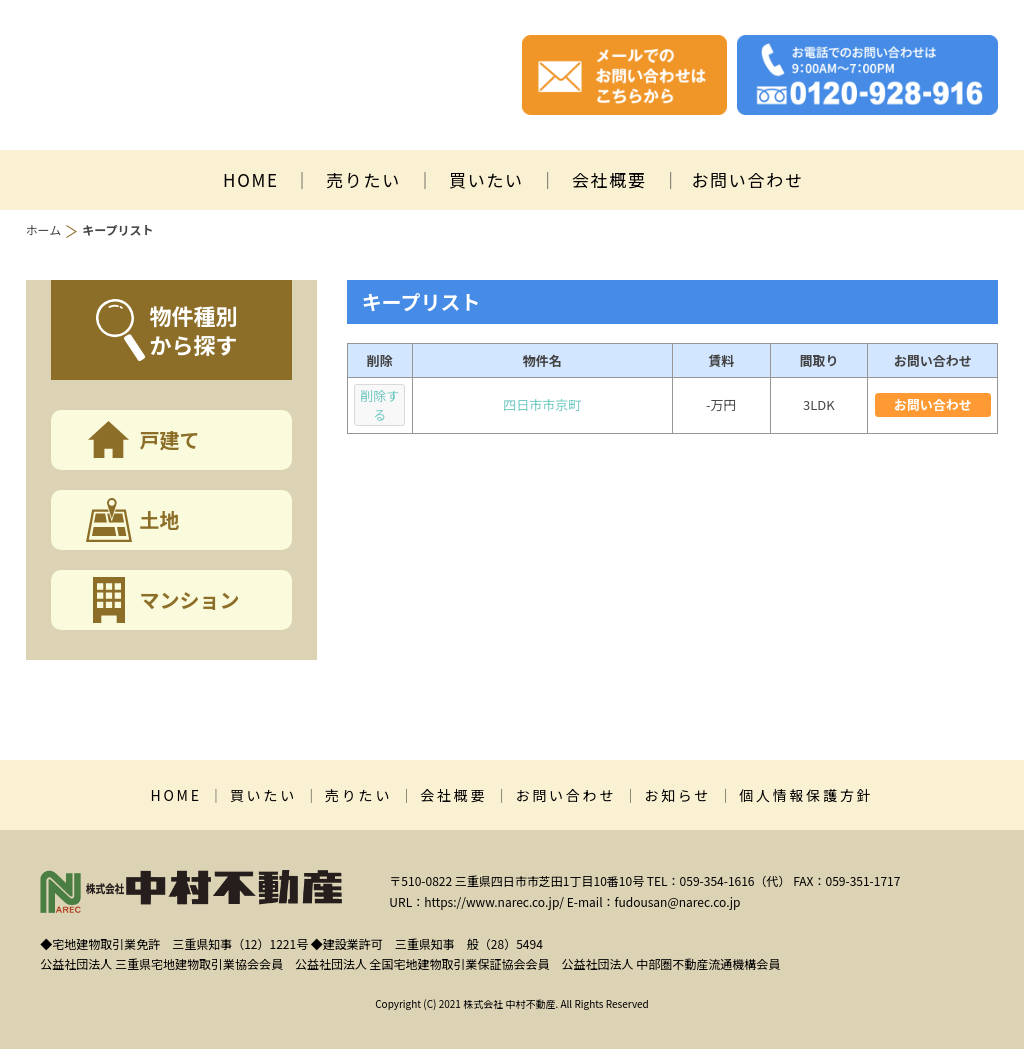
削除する (379, 405)
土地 (160, 519)
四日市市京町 (542, 404)
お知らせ (677, 795)
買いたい (486, 179)
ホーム (44, 229)
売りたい (363, 179)
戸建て (170, 439)
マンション (190, 599)
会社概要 (609, 179)
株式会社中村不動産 (239, 75)
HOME (251, 179)
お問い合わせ (747, 179)
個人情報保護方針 (806, 795)
